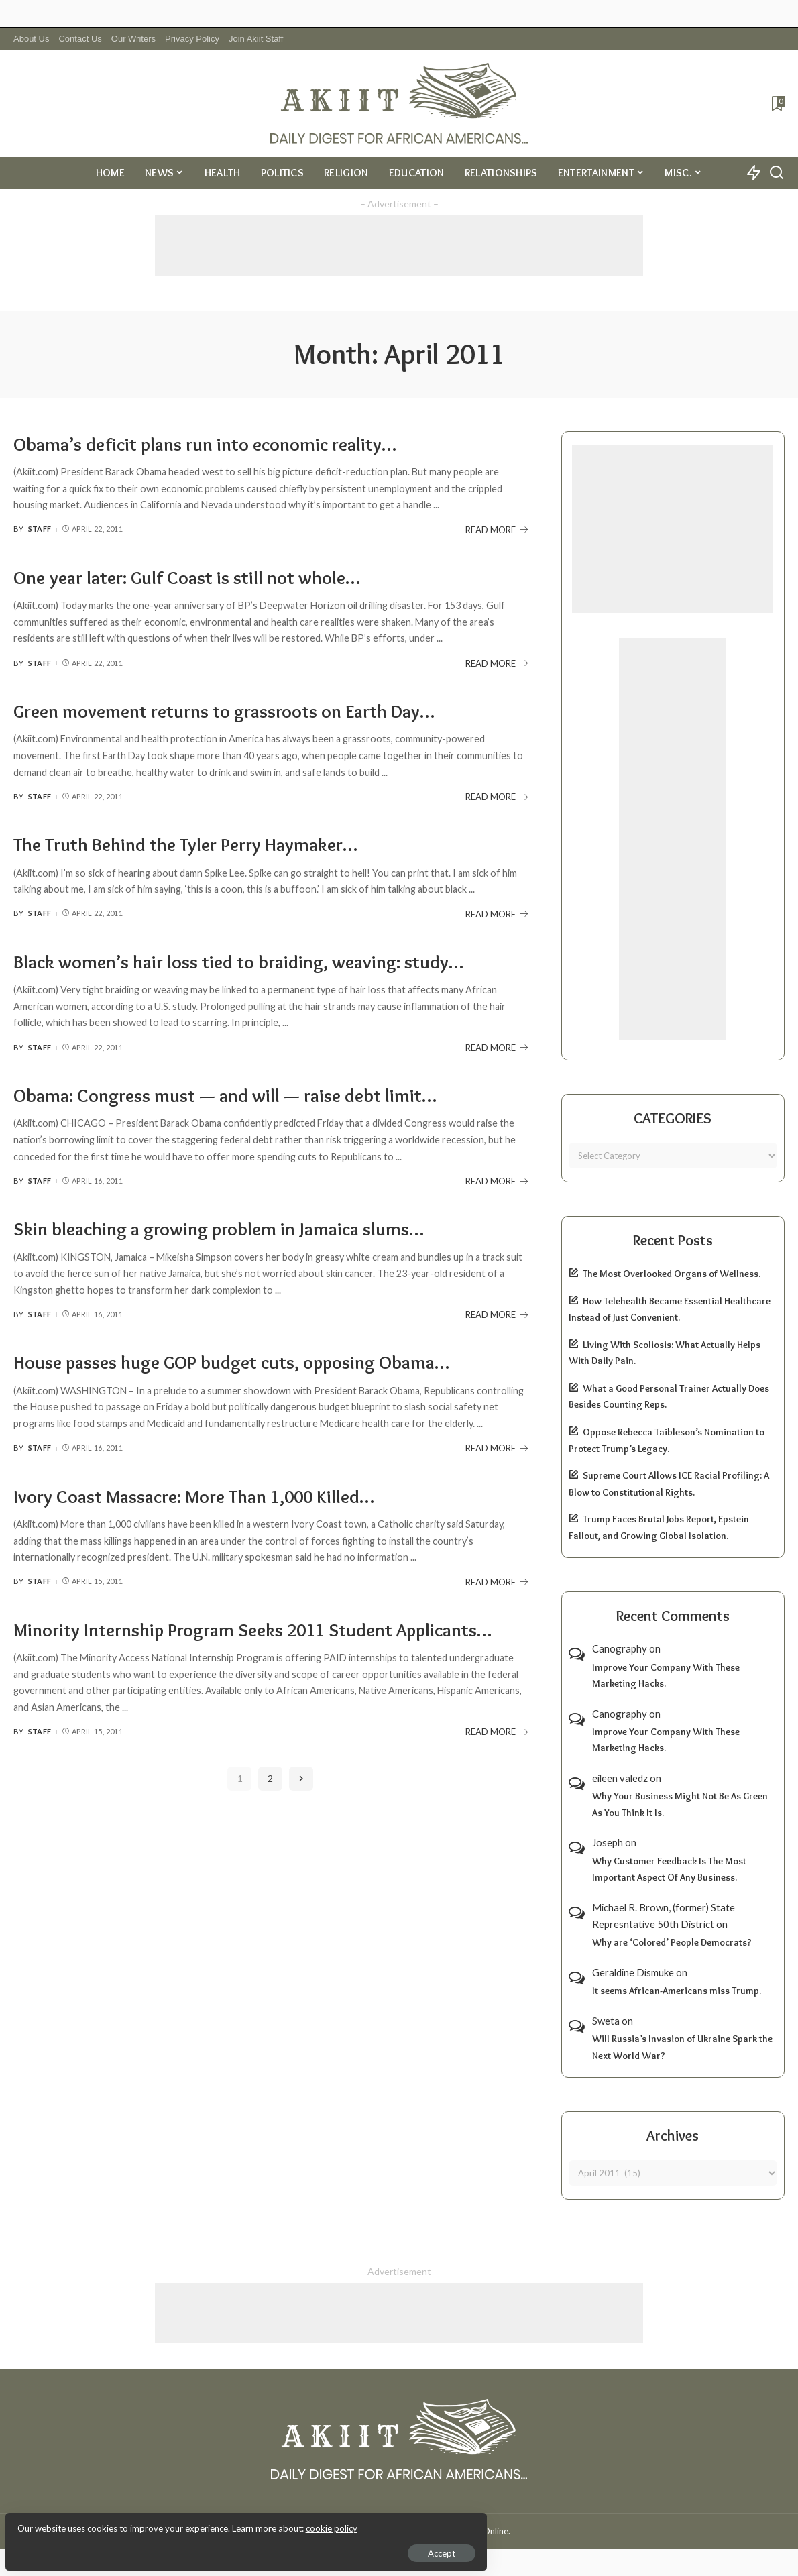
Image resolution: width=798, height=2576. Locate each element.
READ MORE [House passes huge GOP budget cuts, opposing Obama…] (496, 1448)
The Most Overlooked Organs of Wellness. (671, 1274)
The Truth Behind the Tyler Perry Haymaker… (199, 844)
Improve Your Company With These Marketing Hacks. (666, 1675)
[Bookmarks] (777, 103)
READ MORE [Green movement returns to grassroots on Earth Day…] (496, 796)
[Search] (776, 173)
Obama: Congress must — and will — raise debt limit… (241, 1094)
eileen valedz (620, 1778)
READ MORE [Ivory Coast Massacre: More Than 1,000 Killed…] (496, 1582)
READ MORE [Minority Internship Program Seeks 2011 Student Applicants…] (496, 1757)
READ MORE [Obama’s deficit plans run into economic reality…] (496, 529)
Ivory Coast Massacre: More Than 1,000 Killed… (210, 1495)
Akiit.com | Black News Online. (449, 2531)
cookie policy (170, 2522)
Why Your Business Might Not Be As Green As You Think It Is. (680, 1804)
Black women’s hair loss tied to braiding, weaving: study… (256, 961)
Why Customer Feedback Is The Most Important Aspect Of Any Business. (669, 1869)
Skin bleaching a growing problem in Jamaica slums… (234, 1228)
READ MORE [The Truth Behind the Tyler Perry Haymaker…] (496, 914)
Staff (40, 528)
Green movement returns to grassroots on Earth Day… (242, 710)
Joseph (607, 1842)
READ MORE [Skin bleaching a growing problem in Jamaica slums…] (496, 1314)
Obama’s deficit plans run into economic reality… (219, 443)
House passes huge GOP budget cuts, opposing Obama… (252, 1361)
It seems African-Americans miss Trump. (676, 1990)
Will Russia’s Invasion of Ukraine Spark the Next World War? (682, 2047)
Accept (164, 2546)
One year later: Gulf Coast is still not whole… (199, 577)
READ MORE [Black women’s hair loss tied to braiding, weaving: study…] (496, 1047)
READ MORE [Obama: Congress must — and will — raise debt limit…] (496, 1181)
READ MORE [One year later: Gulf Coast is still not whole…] (496, 663)
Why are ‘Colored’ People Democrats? (672, 1942)
